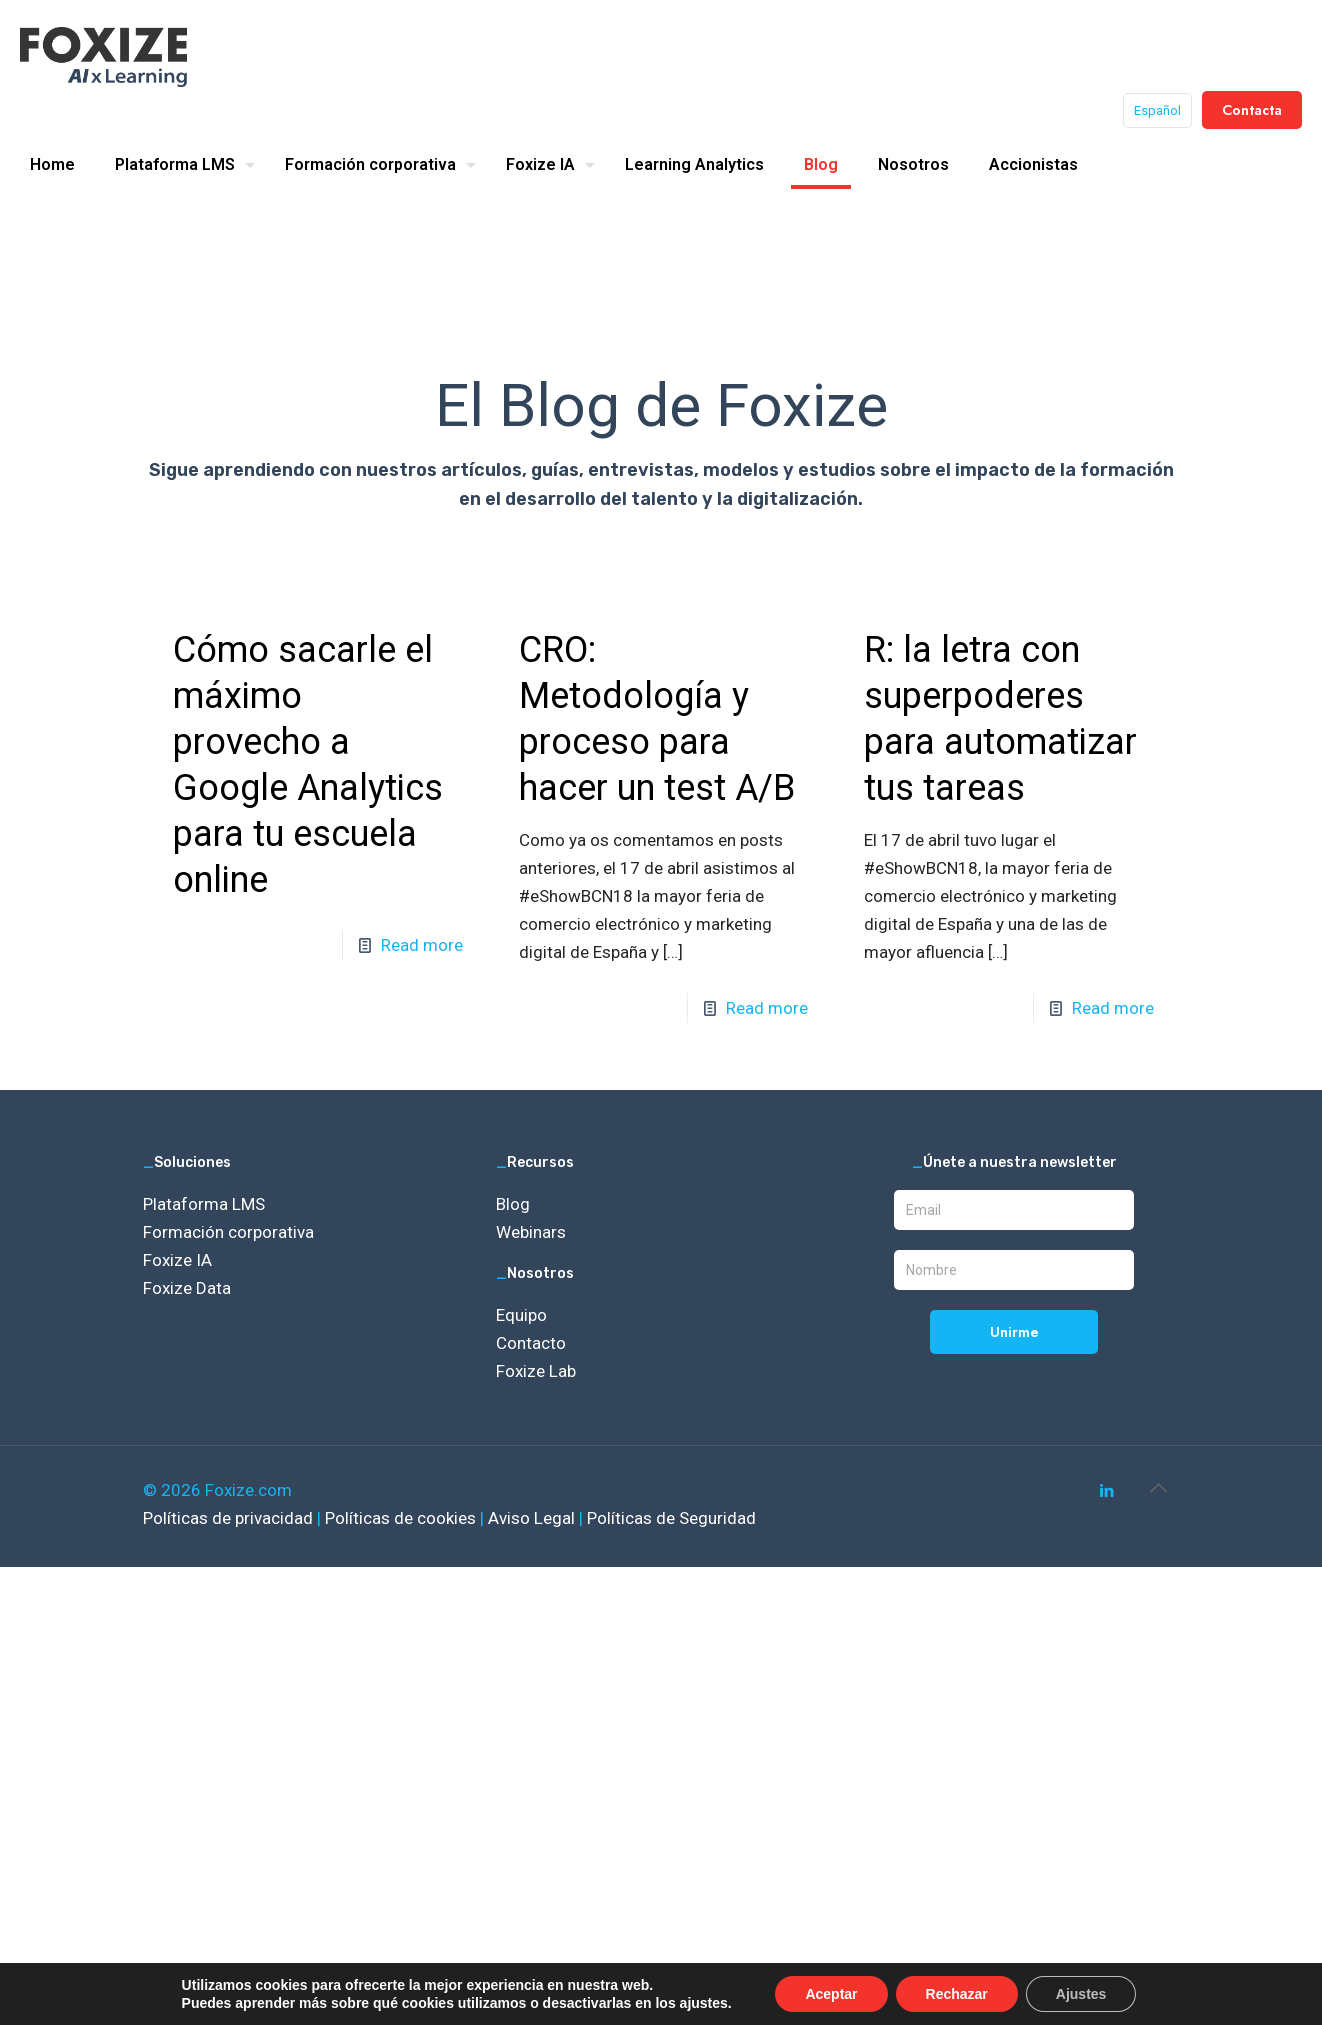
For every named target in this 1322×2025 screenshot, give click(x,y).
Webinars (531, 1232)
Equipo (521, 1315)
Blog (513, 1204)
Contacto (531, 1343)
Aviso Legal (533, 1518)
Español (1157, 110)
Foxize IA (177, 1260)
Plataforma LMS (204, 1204)
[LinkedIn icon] (1106, 1491)
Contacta (1252, 110)
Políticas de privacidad (230, 1518)
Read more (422, 945)
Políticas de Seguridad (671, 1518)
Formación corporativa (228, 1232)
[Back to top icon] (1158, 1488)
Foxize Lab (536, 1371)
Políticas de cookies (402, 1518)
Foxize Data (187, 1288)
